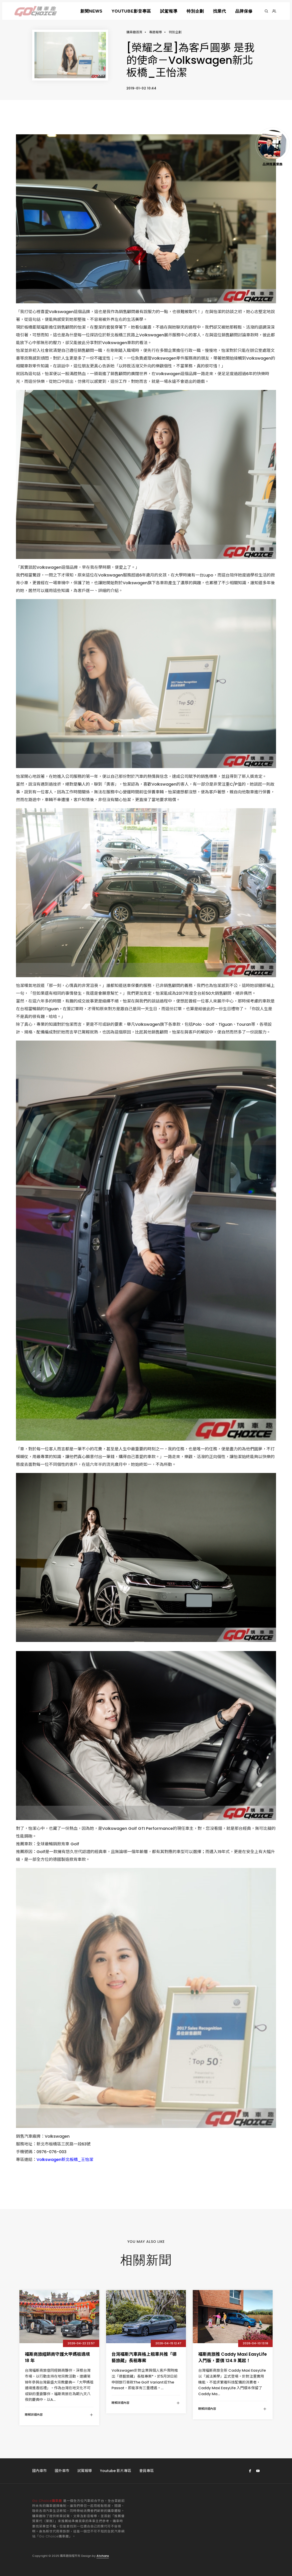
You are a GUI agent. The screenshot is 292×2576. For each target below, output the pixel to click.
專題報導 (155, 32)
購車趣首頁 (134, 32)
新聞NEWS (91, 11)
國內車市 (39, 2470)
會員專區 (146, 2470)
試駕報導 (168, 11)
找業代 (219, 11)
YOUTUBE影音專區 (131, 11)
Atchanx (102, 2556)
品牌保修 (244, 11)
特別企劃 (195, 11)
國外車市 (62, 2470)
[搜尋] (266, 11)
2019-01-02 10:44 (141, 88)
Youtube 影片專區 (115, 2470)
